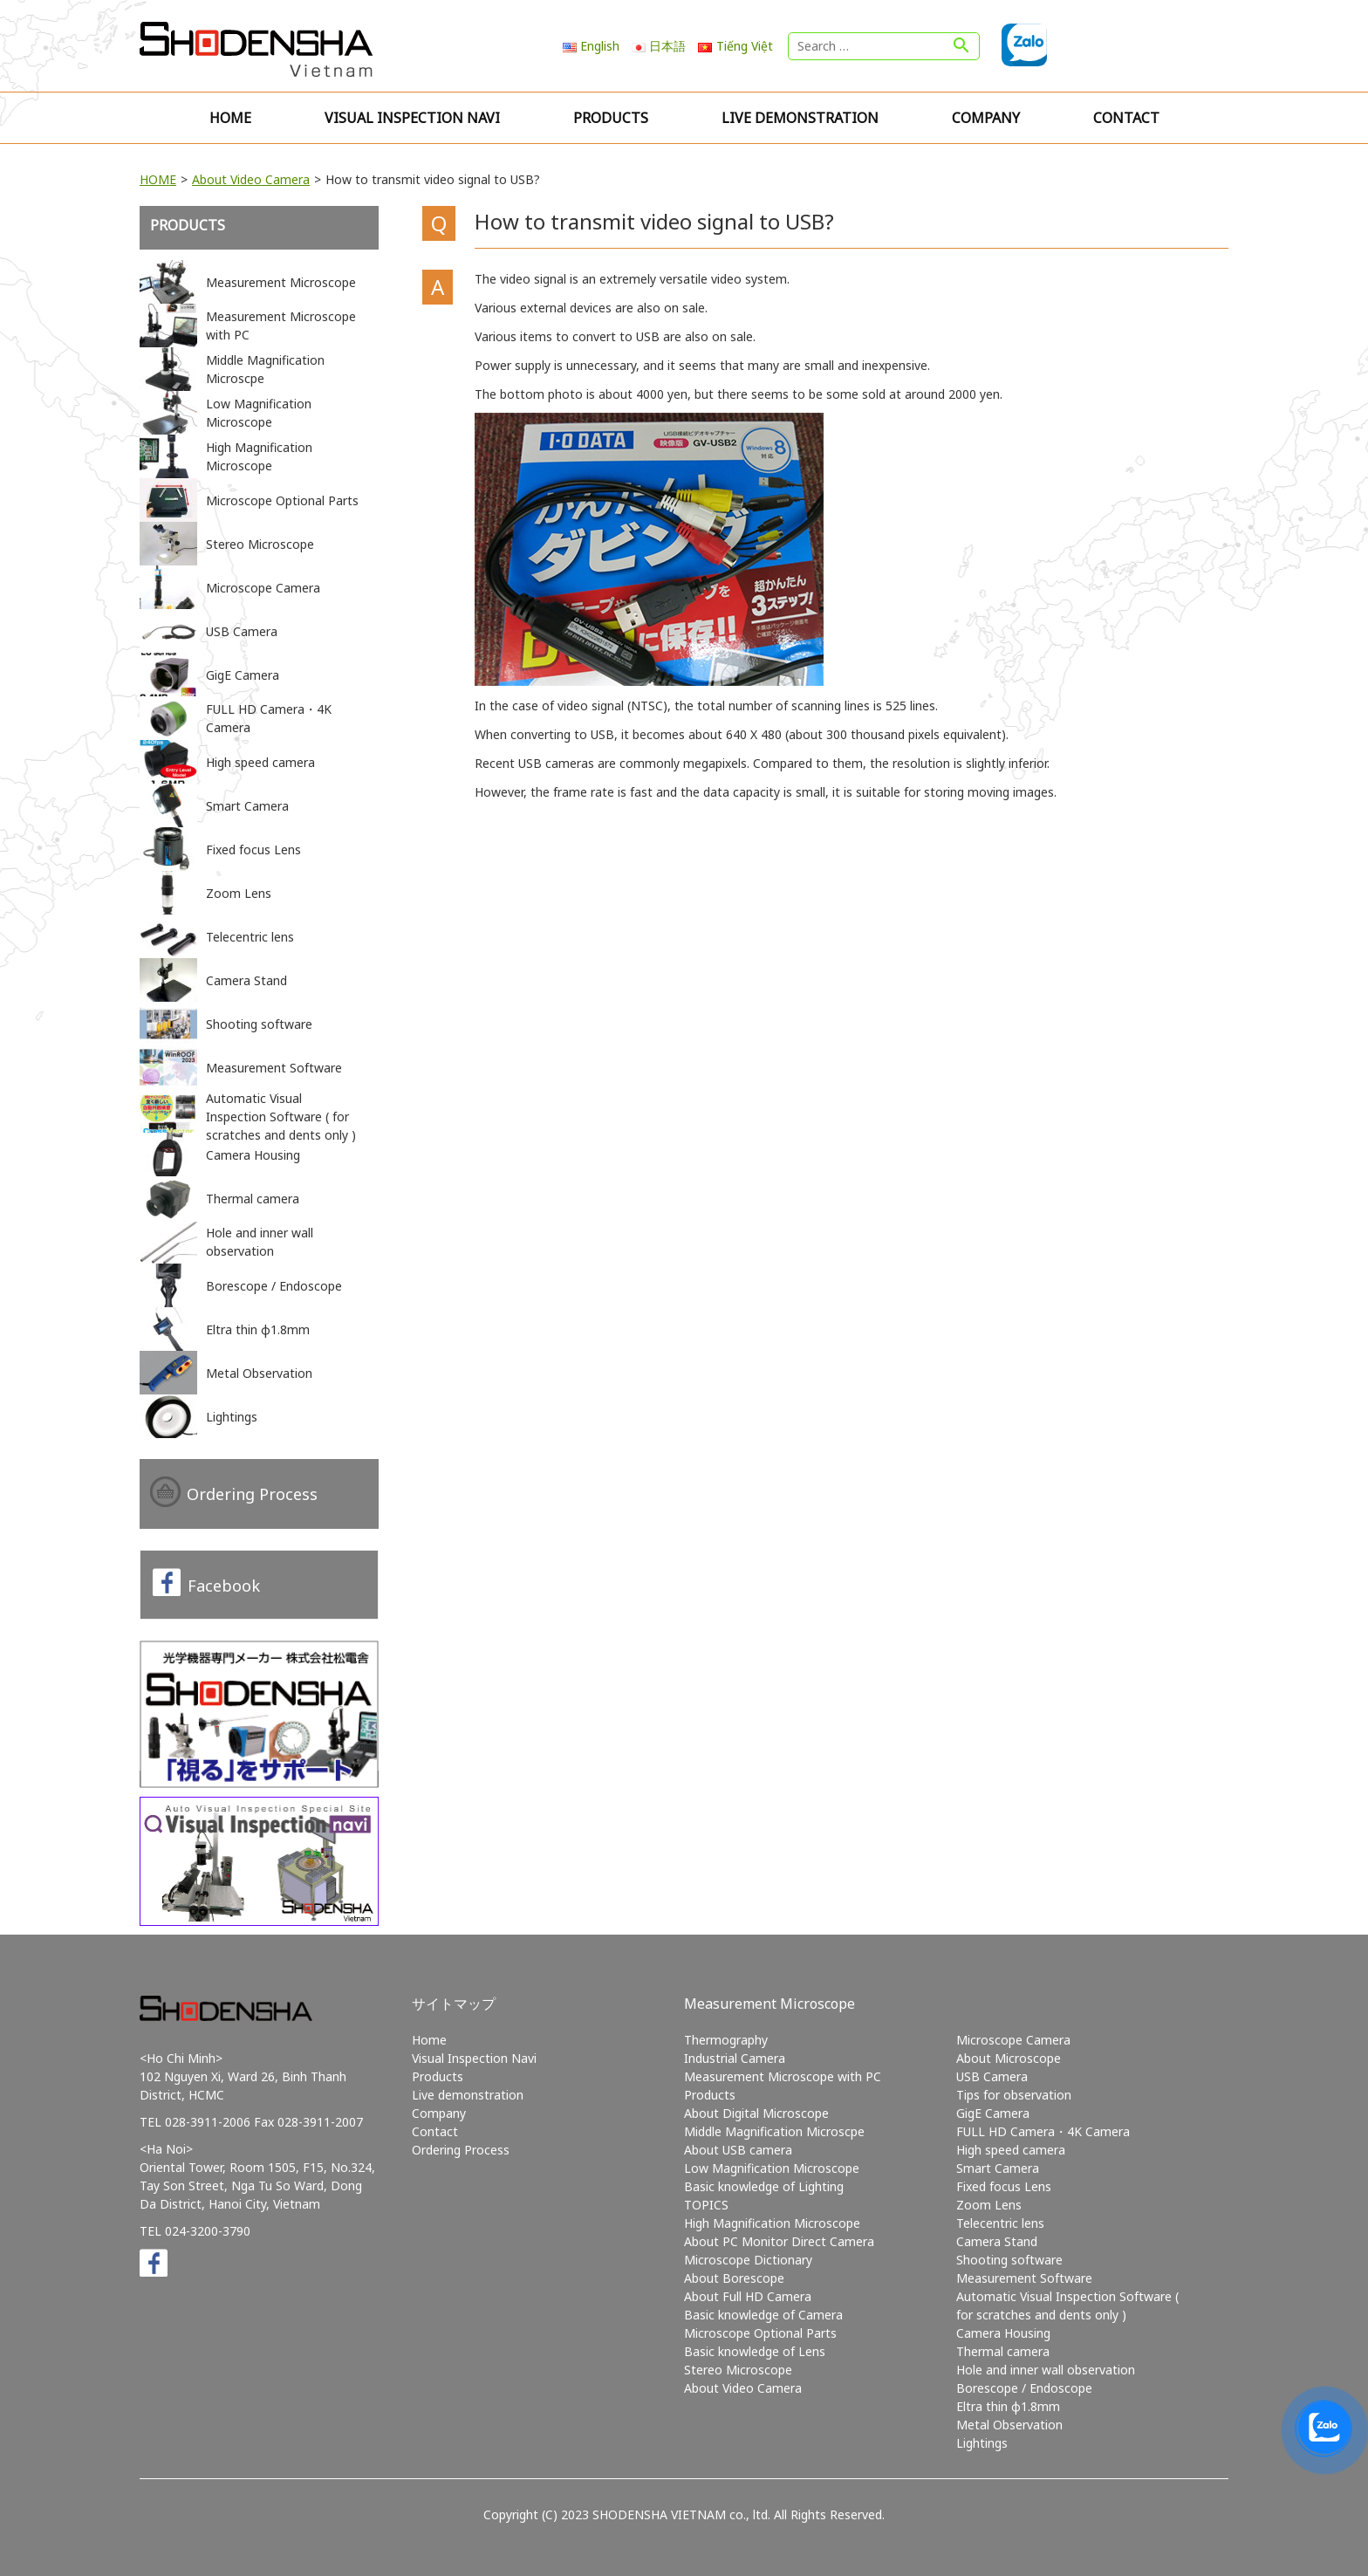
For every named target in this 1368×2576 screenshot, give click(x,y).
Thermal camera (1003, 2351)
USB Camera (992, 2076)
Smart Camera (997, 2168)
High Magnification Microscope (772, 2223)
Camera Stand (996, 2241)
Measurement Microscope (769, 2003)
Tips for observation (1013, 2094)
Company (986, 117)
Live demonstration (800, 117)
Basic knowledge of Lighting (764, 2186)
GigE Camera (992, 2113)
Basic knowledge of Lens (754, 2351)
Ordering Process (252, 1493)
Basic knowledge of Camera (763, 2314)
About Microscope (1008, 2058)
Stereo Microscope (738, 2369)
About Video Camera (251, 179)
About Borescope (734, 2278)
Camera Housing (1003, 2333)
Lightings (982, 2443)
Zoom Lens (989, 2204)
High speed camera (1010, 2149)
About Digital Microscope (756, 2113)
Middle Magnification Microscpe (774, 2131)
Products (610, 117)
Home (230, 117)
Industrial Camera (734, 2058)
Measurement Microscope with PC (782, 2076)
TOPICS (706, 2204)
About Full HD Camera (747, 2296)
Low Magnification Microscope (771, 2168)
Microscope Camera (1013, 2039)
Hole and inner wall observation (1045, 2369)
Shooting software (1009, 2259)
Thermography (726, 2039)
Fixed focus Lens (1003, 2186)
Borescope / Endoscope (1024, 2388)
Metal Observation (1009, 2424)
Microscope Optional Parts (760, 2333)
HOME (158, 179)
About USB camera (738, 2149)
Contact (1126, 117)
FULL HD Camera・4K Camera (1043, 2131)
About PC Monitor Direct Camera (779, 2241)
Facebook (224, 1585)
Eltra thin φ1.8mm (1008, 2406)
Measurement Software (1024, 2278)
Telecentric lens (1000, 2223)
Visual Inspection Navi (412, 117)
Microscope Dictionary (748, 2259)
